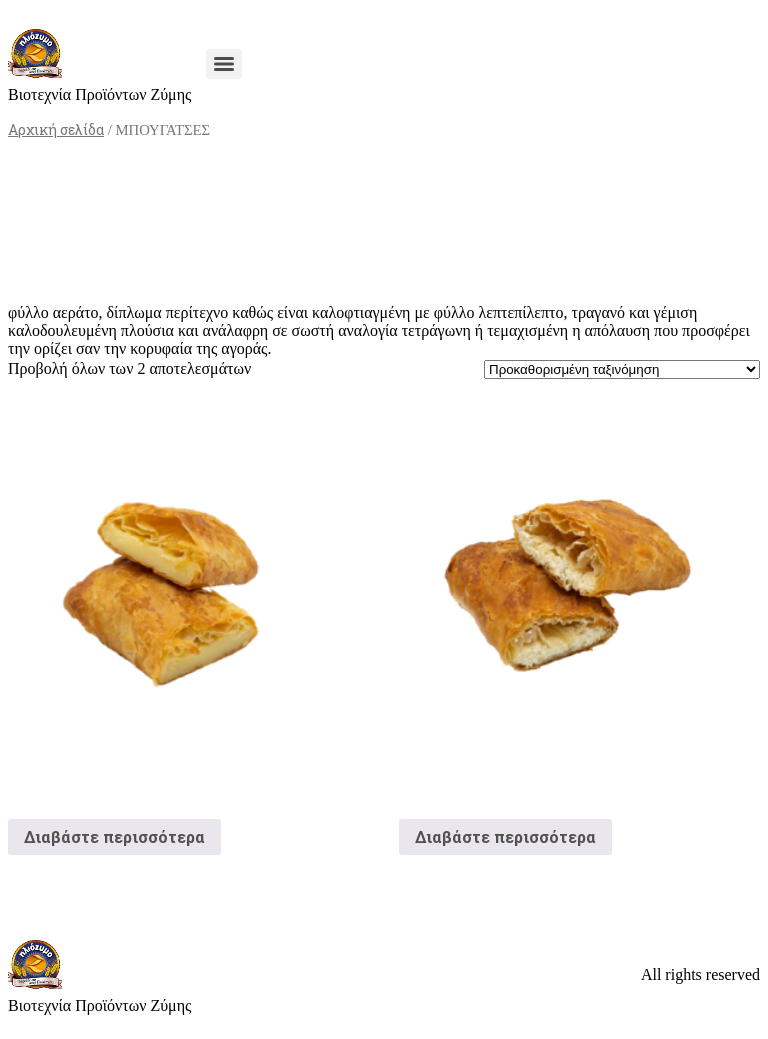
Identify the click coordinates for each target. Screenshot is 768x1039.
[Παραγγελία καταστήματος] (622, 369)
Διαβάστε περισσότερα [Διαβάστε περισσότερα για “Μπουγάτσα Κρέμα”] (114, 836)
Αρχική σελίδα (56, 129)
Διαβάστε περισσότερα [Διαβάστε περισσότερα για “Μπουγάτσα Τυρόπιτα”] (505, 836)
